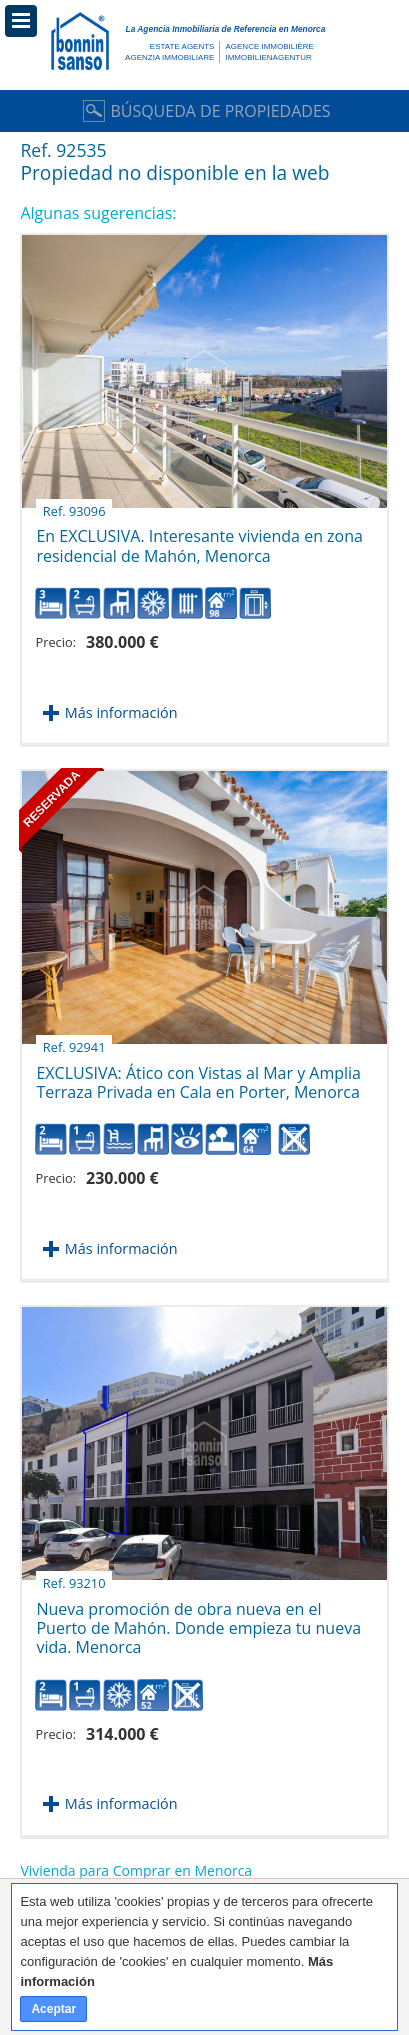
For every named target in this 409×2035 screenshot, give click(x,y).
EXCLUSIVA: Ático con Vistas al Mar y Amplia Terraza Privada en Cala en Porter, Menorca (198, 1075)
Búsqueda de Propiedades (204, 111)
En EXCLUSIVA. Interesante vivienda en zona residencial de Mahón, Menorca (199, 538)
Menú (21, 21)
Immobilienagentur (268, 57)
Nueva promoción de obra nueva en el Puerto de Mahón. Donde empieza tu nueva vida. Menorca (198, 1621)
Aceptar (53, 2009)
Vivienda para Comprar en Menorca (136, 1870)
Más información (121, 712)
